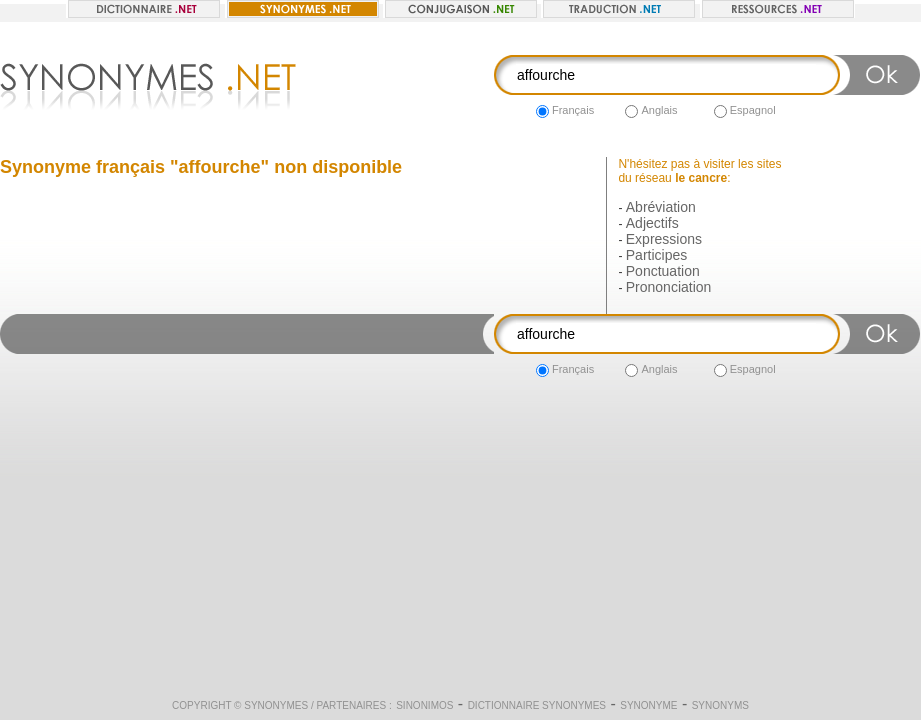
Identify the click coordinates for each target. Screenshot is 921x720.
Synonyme (648, 705)
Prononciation (669, 287)
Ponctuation (663, 271)
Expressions (664, 239)
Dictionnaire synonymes (537, 705)
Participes (656, 255)
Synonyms (720, 705)
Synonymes (276, 705)
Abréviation (661, 207)
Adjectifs (652, 223)
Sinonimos (424, 705)
